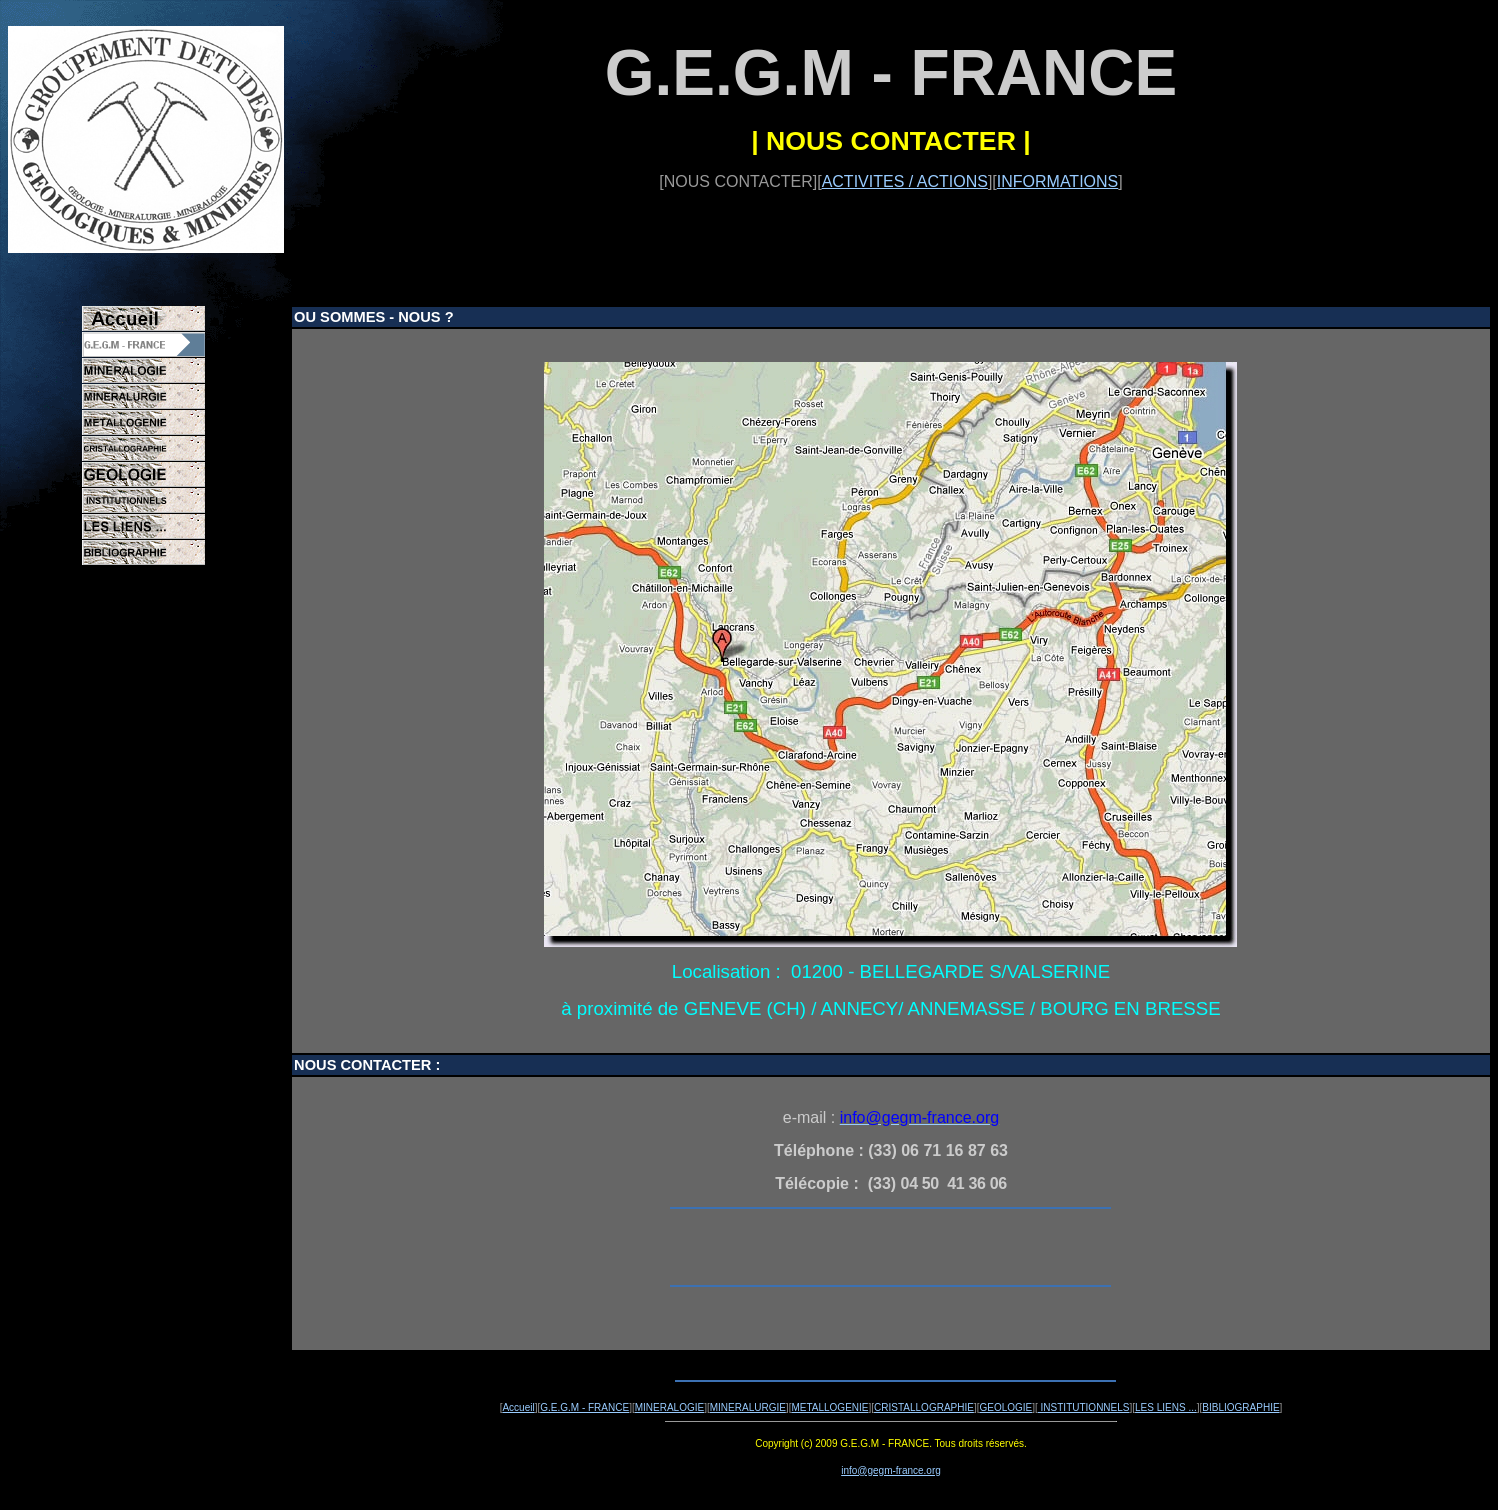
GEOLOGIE (1005, 1407)
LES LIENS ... (1166, 1407)
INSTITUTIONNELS (1084, 1407)
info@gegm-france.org (891, 1470)
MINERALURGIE (748, 1407)
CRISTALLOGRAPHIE (924, 1407)
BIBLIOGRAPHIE (1240, 1407)
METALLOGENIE (829, 1407)
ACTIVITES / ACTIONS (905, 181)
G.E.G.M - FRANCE (584, 1407)
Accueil (518, 1407)
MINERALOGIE (669, 1407)
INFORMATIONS (1057, 181)
